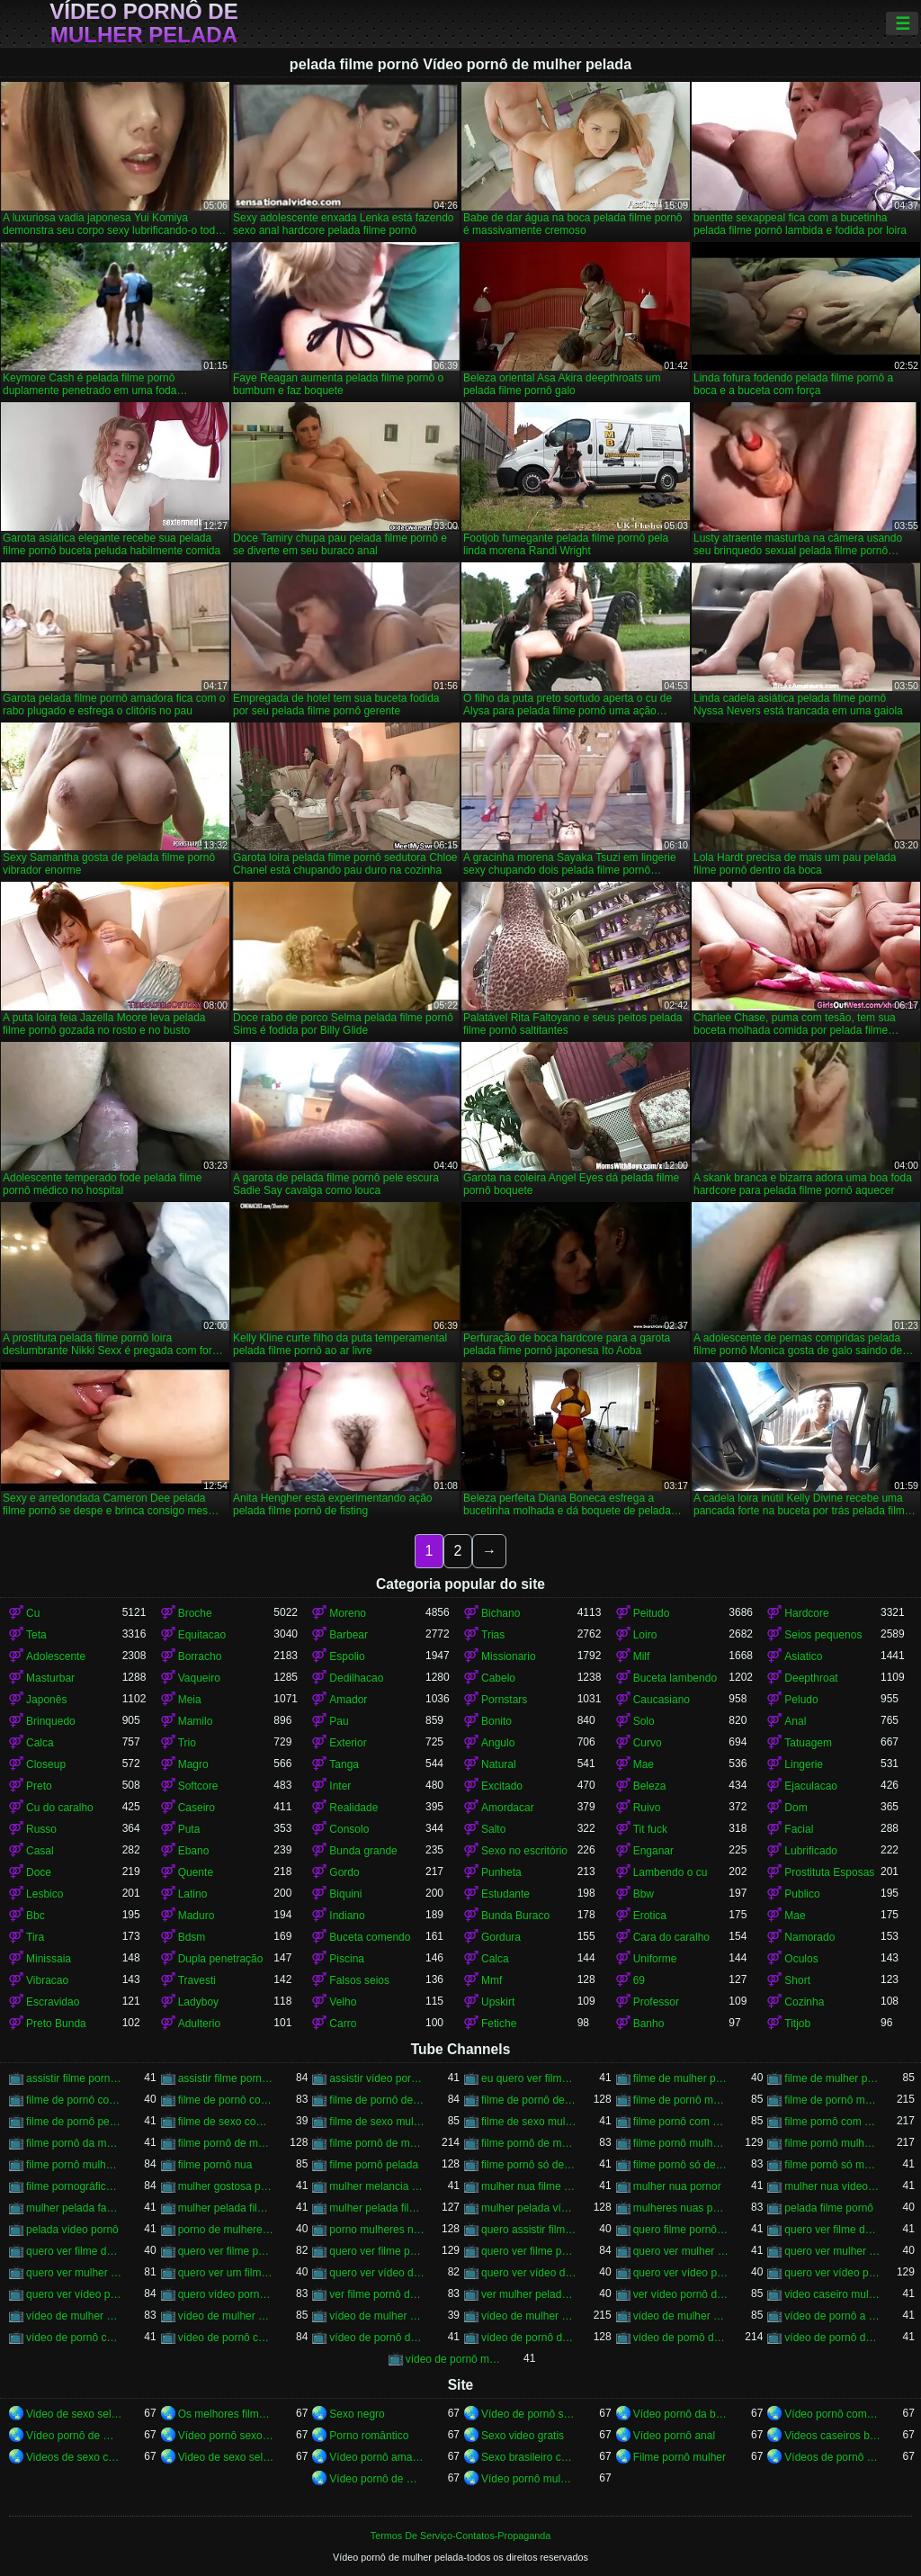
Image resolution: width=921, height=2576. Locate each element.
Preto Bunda (56, 2023)
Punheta (501, 1872)
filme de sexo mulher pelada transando (529, 2121)
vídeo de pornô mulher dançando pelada (454, 2359)
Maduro (196, 1915)
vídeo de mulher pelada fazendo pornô (377, 2316)
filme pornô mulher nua (681, 2143)
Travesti (197, 1980)
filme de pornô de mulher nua (377, 2100)
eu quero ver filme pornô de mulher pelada (529, 2078)
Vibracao (47, 1980)
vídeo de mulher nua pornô (74, 2316)
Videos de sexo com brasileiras (74, 2457)
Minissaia (48, 1958)
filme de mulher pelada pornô (832, 2078)
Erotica (649, 1915)
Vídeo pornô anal (674, 2435)
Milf (641, 1656)
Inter (340, 1786)
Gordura (501, 1937)
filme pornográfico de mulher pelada (74, 2186)
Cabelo (498, 1678)
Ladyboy (198, 2002)
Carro (342, 2023)
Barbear (348, 1635)
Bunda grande (363, 1850)
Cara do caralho (671, 1937)
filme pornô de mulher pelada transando (529, 2143)
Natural (498, 1764)
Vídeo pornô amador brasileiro (377, 2457)
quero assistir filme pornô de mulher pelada (529, 2229)
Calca (40, 1743)
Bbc (35, 1915)
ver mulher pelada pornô (529, 2294)
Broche (195, 1613)
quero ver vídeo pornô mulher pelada (74, 2294)
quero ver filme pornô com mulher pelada (226, 2251)
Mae (643, 1764)
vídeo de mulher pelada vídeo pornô (681, 2316)
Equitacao (202, 1635)
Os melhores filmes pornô (226, 2414)
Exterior (347, 1743)
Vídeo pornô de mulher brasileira (74, 2435)
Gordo (344, 1872)
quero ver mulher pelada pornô (74, 2272)
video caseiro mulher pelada (832, 2294)
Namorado (809, 1937)
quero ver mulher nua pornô (681, 2251)
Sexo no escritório (524, 1850)
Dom (795, 1807)
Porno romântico (368, 2435)
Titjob (797, 2023)
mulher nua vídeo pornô (832, 2186)
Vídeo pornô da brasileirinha (681, 2414)
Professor (656, 2002)
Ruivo (647, 1807)
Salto (493, 1829)
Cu (33, 1613)
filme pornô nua (215, 2165)
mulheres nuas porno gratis (681, 2208)
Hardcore (806, 1613)
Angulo (497, 1743)
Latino (193, 1894)
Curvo (647, 1743)
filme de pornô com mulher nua (74, 2100)
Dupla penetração (221, 1958)
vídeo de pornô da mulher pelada (377, 2337)
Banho (649, 2023)
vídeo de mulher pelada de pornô (226, 2316)
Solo (644, 1721)
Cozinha (804, 2002)
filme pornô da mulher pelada (74, 2143)
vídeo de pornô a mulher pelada (832, 2316)
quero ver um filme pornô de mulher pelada (226, 2272)
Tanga (344, 1764)
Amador (348, 1699)
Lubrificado (810, 1850)
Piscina (346, 1958)
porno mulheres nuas (377, 2229)
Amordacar (507, 1807)
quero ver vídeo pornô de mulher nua (681, 2272)
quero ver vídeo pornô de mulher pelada (832, 2272)
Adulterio (199, 2023)
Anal (795, 1721)
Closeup (46, 1764)
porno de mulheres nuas (226, 2229)
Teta (36, 1635)
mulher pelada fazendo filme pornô (74, 2208)
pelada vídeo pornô (72, 2229)
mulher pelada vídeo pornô (529, 2208)
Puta (189, 1829)
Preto (39, 1786)
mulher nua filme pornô (529, 2186)
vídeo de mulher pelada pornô (529, 2316)
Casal (40, 1850)
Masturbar (50, 1678)
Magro (193, 1764)
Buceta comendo (369, 1937)
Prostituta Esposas (829, 1872)
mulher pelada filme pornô (377, 2208)
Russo (41, 1829)
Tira (35, 1937)
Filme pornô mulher (679, 2457)
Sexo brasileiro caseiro (529, 2457)
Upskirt (497, 2002)
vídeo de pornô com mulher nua (74, 2337)
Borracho (200, 1656)
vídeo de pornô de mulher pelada (681, 2337)
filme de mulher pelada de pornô (681, 2078)
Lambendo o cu (670, 1872)
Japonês (46, 1699)
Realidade (353, 1807)
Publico (801, 1894)
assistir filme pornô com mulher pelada (74, 2078)
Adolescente (55, 1656)
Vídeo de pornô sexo (529, 2414)
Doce (38, 1872)
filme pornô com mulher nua (681, 2121)
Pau (338, 1721)
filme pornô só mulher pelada (832, 2165)
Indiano (346, 1915)
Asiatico (803, 1656)
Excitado (502, 1786)
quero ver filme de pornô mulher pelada (74, 2251)
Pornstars (504, 1699)
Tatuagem (808, 1743)
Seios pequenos (823, 1635)
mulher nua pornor (677, 2186)
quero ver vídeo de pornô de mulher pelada (377, 2272)
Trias (493, 1635)
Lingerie (803, 1764)
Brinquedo (51, 1721)
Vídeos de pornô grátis (832, 2457)
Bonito (496, 1721)
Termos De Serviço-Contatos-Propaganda (460, 2535)
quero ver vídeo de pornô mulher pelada (529, 2272)
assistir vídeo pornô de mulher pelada (377, 2078)
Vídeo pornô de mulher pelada (143, 23)
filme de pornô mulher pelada (832, 2100)
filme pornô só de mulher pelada (681, 2165)
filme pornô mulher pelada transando (74, 2165)
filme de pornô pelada (74, 2121)
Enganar (653, 1850)
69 (639, 1980)
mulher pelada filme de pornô (226, 2208)
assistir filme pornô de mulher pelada (226, 2078)
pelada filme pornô (828, 2208)
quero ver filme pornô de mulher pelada (377, 2251)
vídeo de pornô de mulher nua (529, 2337)
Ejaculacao (810, 1786)
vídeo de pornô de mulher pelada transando (832, 2337)
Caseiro (196, 1807)
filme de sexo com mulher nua (226, 2121)
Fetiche (498, 2023)
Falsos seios (359, 1980)
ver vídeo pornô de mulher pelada (681, 2294)
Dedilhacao (356, 1678)
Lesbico (44, 1894)
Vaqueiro (199, 1678)
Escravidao (52, 2002)
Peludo (801, 1699)
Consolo (349, 1829)
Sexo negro (356, 2414)
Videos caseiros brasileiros (832, 2435)
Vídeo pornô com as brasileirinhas (832, 2414)
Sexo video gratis (522, 2435)
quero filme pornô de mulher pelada (681, 2229)
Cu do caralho (60, 1807)
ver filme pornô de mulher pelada (377, 2294)
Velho (342, 2002)
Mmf (491, 1980)
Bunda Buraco (515, 1915)
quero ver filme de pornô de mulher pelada (832, 2229)
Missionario (508, 1656)
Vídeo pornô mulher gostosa (529, 2479)
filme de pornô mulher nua (681, 2100)
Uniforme (655, 1958)
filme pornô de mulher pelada (377, 2143)
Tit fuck (650, 1829)
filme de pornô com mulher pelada (226, 2100)
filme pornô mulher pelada (832, 2143)
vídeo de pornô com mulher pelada (226, 2337)
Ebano (194, 1850)
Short (797, 1980)
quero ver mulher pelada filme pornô (832, 2251)
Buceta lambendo (675, 1678)
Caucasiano (661, 1699)
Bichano (500, 1613)
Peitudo (651, 1613)
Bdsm (192, 1937)
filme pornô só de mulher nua (529, 2165)
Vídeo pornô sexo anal (226, 2435)
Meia (189, 1699)
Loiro (645, 1635)
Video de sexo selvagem (74, 2414)
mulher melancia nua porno (377, 2186)
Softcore (198, 1786)
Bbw (643, 1894)
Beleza (649, 1786)
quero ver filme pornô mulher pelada (529, 2251)
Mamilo (195, 1721)
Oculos (801, 1958)
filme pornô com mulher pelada (832, 2121)
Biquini (345, 1894)
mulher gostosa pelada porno (226, 2186)
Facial (798, 1829)
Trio (187, 1743)
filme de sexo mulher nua (377, 2121)
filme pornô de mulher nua (226, 2143)
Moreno (347, 1613)
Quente (195, 1872)
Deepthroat (810, 1678)
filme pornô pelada (373, 2165)
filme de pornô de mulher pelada (529, 2100)
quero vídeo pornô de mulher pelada (226, 2294)
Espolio (346, 1656)
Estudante (505, 1894)
